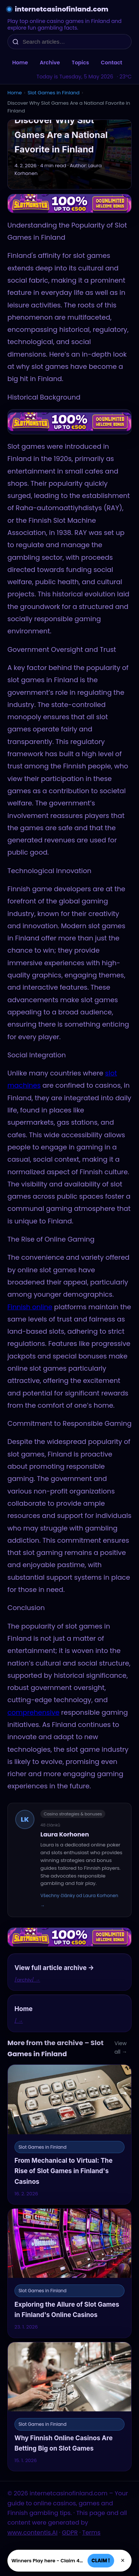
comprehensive (33, 1712)
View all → (121, 2047)
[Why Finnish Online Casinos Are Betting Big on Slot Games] (69, 2406)
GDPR (70, 2532)
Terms (91, 2532)
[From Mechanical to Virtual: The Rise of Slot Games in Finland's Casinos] (69, 2134)
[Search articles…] (74, 41)
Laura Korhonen (64, 1834)
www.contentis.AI (32, 2532)
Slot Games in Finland (53, 92)
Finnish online (29, 1306)
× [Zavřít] (123, 2560)
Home (20, 62)
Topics (80, 62)
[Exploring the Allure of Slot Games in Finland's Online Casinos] (69, 2273)
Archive (50, 62)
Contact (111, 62)
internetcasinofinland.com (61, 9)
